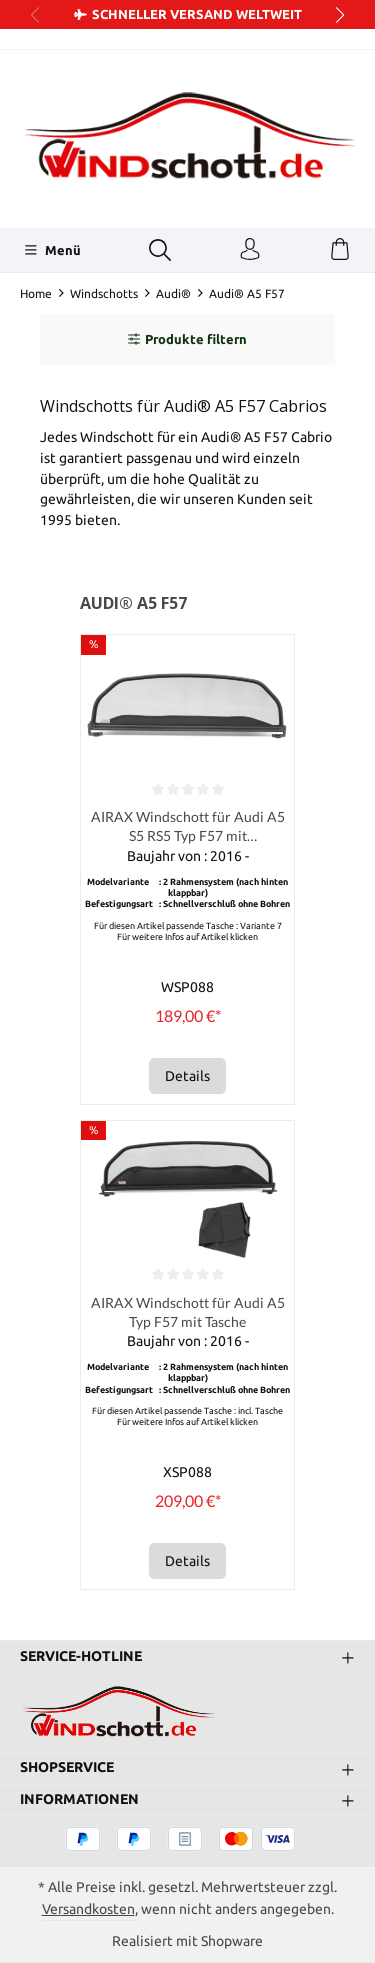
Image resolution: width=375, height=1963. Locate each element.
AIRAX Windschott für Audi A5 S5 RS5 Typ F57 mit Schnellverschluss (188, 827)
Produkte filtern (187, 339)
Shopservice (67, 1768)
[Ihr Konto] (250, 250)
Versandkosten (88, 1909)
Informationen (79, 1800)
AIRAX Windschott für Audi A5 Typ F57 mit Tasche (188, 1312)
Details (187, 1076)
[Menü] (52, 250)
